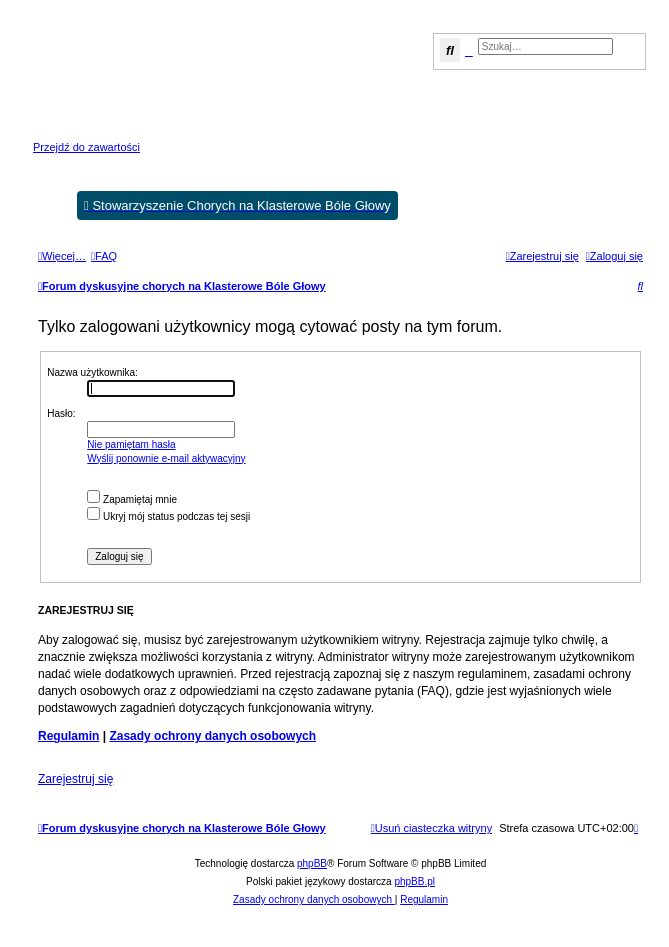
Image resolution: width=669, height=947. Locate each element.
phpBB (312, 863)
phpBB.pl (414, 881)
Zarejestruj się (75, 779)
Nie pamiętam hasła (131, 444)
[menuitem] (104, 256)
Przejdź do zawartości (86, 147)
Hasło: (61, 413)
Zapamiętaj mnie (132, 499)
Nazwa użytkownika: (92, 372)
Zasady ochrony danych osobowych (212, 736)
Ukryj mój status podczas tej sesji (168, 516)
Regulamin (68, 736)
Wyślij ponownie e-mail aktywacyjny (166, 458)
